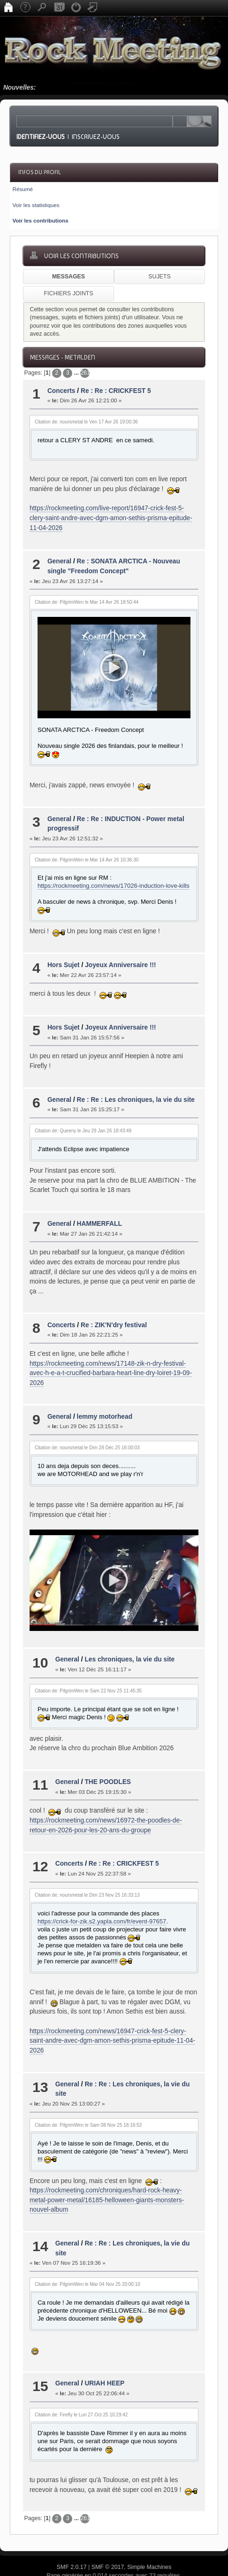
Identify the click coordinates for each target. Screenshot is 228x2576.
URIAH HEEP (104, 2352)
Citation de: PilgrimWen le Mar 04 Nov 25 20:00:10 (87, 2253)
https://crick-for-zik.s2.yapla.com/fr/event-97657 (102, 1890)
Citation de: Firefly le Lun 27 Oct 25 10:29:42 (81, 2383)
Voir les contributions (40, 220)
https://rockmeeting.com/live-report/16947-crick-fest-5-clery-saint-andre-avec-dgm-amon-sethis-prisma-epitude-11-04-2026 (111, 518)
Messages (68, 276)
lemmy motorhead (104, 1401)
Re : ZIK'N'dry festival (114, 1309)
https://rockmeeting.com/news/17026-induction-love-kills (114, 870)
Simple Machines (149, 2536)
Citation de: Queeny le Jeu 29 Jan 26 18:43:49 (83, 1115)
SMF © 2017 (107, 2536)
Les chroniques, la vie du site (129, 1628)
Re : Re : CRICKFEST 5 (116, 390)
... (77, 372)
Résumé (22, 189)
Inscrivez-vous (96, 136)
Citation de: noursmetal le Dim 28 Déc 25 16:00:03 (87, 1432)
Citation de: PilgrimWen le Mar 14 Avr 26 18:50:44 (86, 602)
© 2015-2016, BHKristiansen (113, 2553)
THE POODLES (107, 1751)
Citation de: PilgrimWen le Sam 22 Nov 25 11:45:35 (88, 1659)
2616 (85, 372)
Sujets (159, 276)
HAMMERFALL (99, 1208)
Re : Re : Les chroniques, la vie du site (136, 1084)
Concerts (61, 390)
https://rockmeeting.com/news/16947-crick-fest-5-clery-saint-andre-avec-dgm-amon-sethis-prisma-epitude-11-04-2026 (112, 2010)
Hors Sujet (63, 949)
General (59, 561)
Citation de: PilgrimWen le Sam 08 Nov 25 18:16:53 (88, 2094)
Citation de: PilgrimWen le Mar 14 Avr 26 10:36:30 (86, 844)
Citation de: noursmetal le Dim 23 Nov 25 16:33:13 (87, 1864)
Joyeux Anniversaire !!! (120, 949)
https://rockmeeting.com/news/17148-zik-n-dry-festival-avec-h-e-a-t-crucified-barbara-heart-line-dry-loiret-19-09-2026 (111, 1358)
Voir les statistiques (35, 205)
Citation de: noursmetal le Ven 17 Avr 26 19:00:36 (86, 421)
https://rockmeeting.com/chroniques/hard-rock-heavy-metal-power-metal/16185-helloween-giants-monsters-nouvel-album (107, 2169)
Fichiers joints (68, 293)
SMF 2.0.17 (72, 2536)
